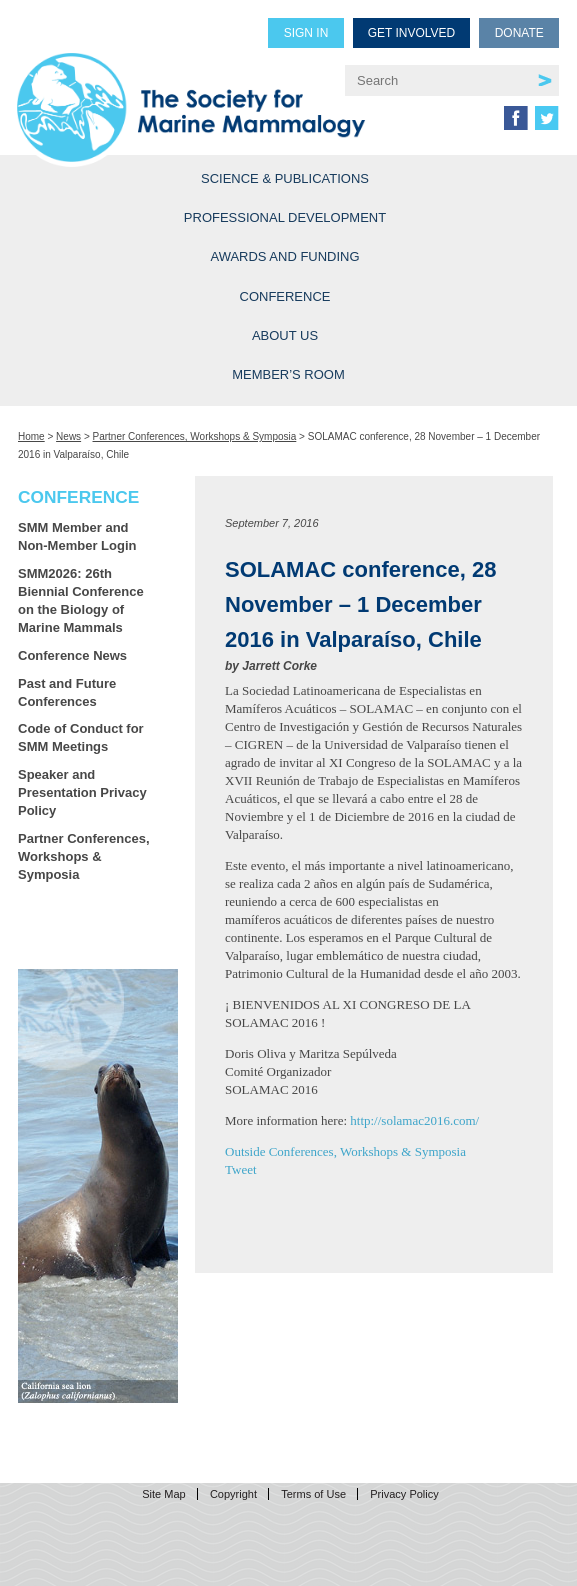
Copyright (233, 1494)
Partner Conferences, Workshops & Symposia (195, 436)
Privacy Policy (404, 1494)
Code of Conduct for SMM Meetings (81, 737)
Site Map (163, 1494)
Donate (519, 33)
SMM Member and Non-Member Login (77, 536)
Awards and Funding (284, 256)
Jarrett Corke (279, 666)
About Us (285, 335)
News (68, 436)
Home (31, 436)
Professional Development (285, 217)
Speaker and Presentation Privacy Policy (82, 792)
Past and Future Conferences (67, 692)
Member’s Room (288, 374)
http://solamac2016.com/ (414, 1120)
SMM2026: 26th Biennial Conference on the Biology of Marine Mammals (81, 600)
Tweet (241, 1169)
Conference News (72, 655)
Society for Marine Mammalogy (191, 91)
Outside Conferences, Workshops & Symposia (345, 1151)
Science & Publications (285, 178)
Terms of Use (313, 1494)
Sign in (306, 33)
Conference (285, 296)
